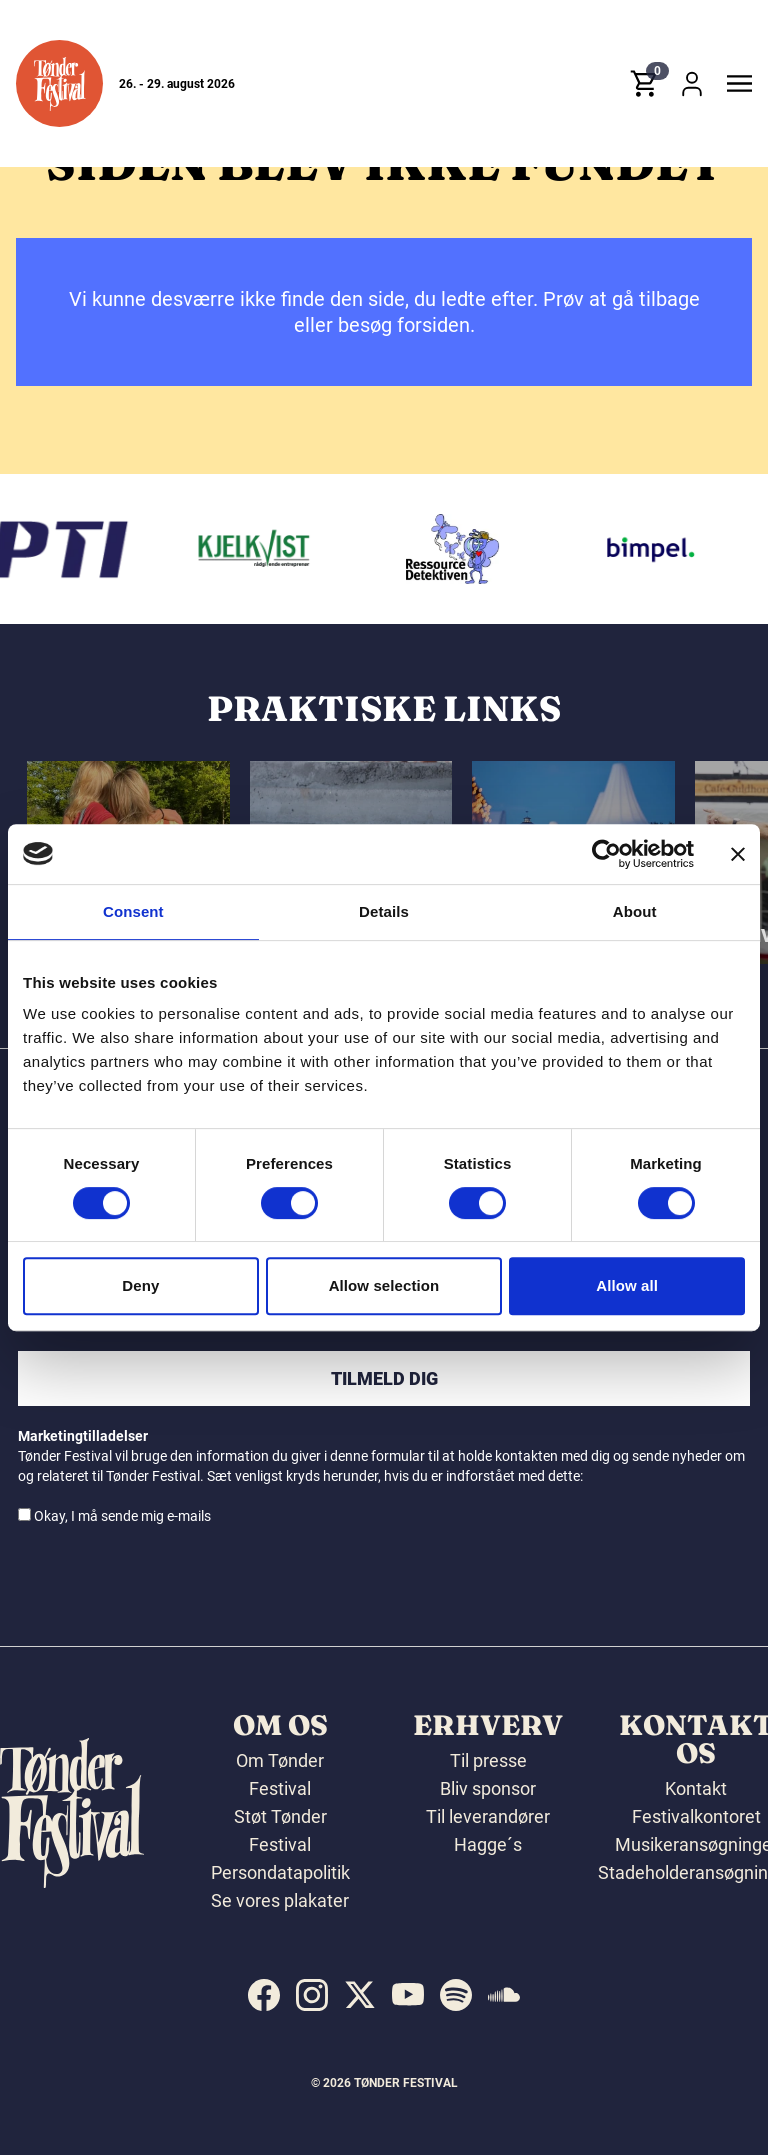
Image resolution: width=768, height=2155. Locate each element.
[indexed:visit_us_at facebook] (264, 1995)
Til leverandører (488, 1816)
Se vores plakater (280, 1900)
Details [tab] (384, 911)
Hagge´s (488, 1844)
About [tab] (635, 911)
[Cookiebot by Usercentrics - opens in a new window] (606, 854)
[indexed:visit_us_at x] (360, 1995)
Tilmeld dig (384, 1378)
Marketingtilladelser (83, 1436)
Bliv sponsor (488, 1788)
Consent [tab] (133, 911)
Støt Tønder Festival (280, 1830)
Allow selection (384, 1285)
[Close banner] (738, 854)
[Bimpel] (654, 549)
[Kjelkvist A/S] (260, 549)
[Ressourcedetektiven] (457, 549)
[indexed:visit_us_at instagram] (312, 1995)
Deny (140, 1285)
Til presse (488, 1760)
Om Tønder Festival (280, 1774)
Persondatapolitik (280, 1872)
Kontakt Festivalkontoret (696, 1802)
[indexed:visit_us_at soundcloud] (504, 1995)
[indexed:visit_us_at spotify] (456, 1995)
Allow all (627, 1285)
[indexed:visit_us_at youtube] (408, 1995)
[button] (59, 83)
